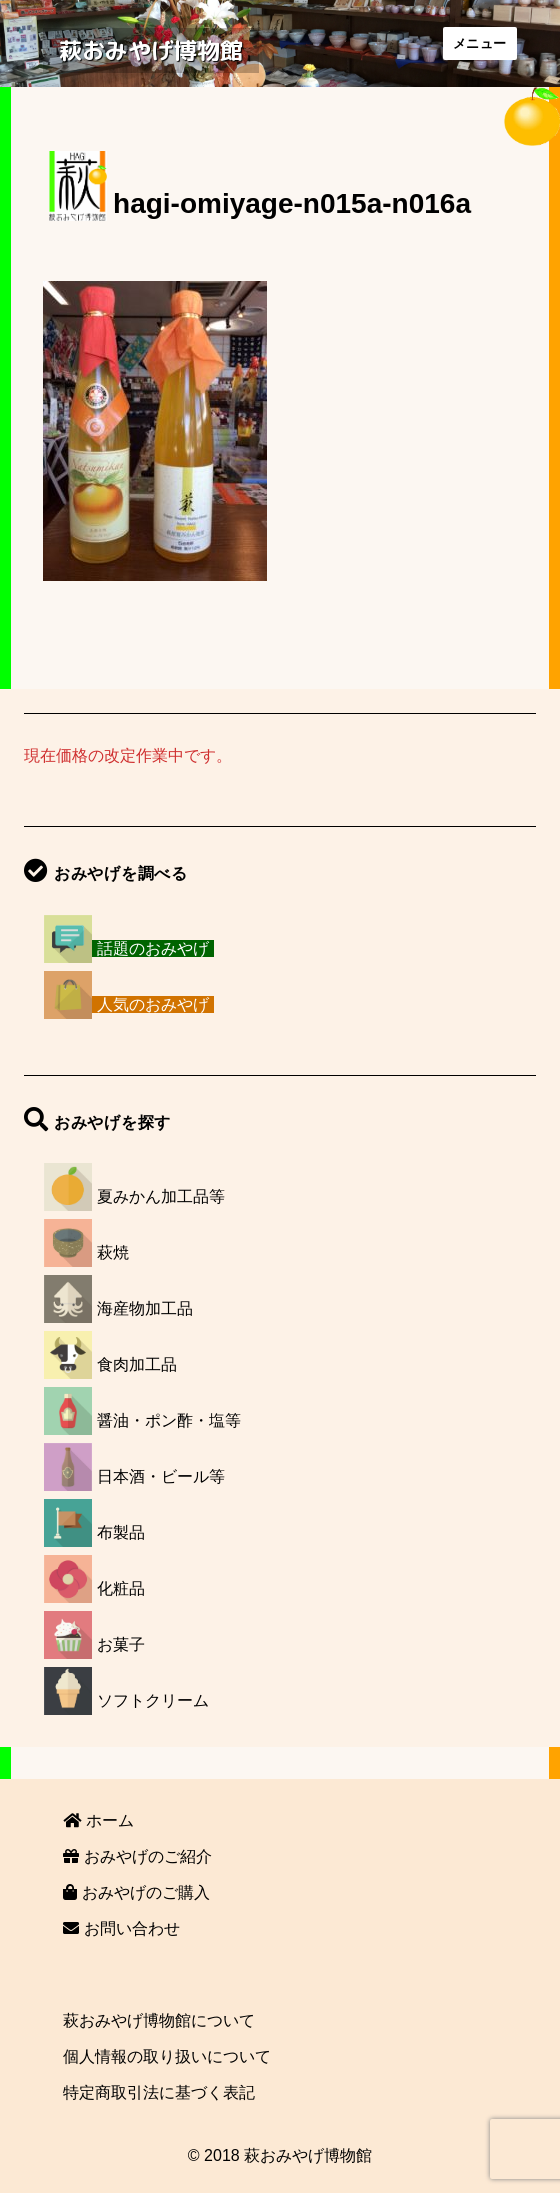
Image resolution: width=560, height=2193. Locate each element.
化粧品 (121, 1588)
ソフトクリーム (153, 1700)
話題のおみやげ (153, 948)
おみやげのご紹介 (137, 1856)
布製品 (121, 1532)
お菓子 (121, 1644)
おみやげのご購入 (136, 1892)
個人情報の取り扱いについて (167, 2056)
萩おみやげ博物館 (151, 50)
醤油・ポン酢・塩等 (169, 1420)
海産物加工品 (145, 1308)
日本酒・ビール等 (161, 1476)
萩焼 (113, 1252)
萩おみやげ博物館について (159, 2020)
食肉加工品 (137, 1364)
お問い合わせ (121, 1928)
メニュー (480, 43)
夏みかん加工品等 (161, 1196)
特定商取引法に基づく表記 (159, 2092)
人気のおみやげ (153, 1004)
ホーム (98, 1820)
